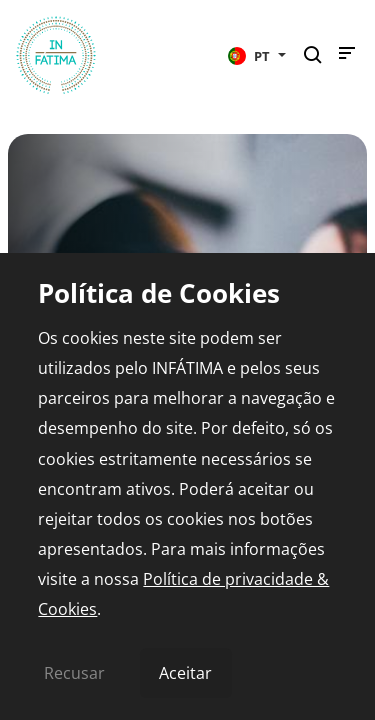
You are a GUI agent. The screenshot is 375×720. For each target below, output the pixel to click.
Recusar (74, 673)
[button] (257, 55)
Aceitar (185, 673)
